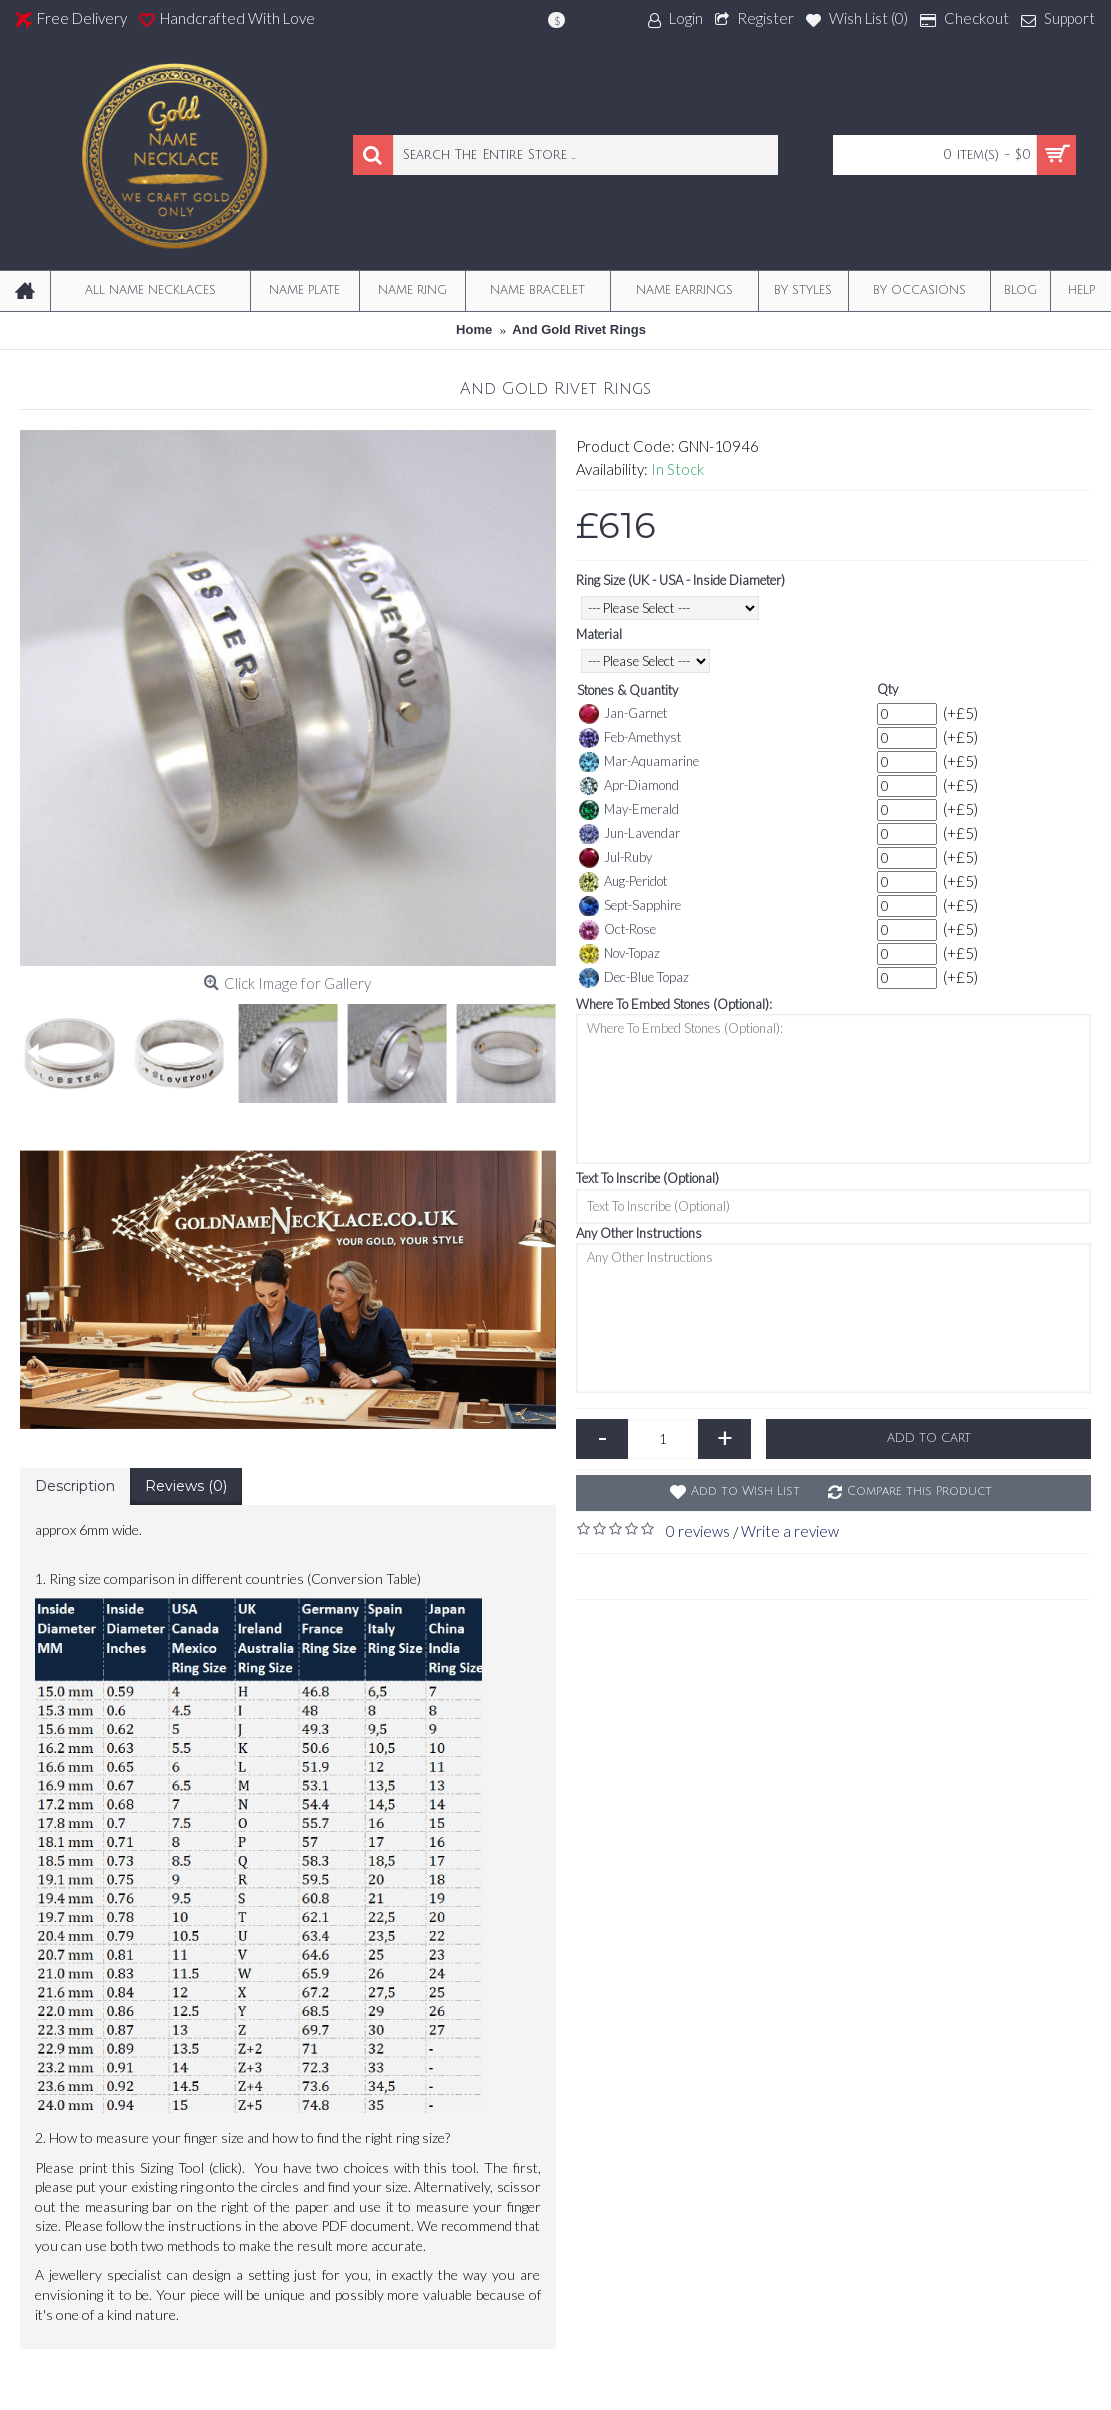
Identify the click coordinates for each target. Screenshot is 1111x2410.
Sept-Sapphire (630, 906)
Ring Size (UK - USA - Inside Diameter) (680, 580)
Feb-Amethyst (630, 738)
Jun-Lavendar (629, 834)
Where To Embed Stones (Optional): (674, 1004)
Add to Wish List (745, 1491)
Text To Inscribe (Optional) (647, 1178)
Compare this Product (919, 1491)
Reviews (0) (186, 1486)
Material (599, 634)
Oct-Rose (617, 930)
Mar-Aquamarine (639, 762)
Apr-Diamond (629, 786)
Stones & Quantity (627, 690)
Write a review (790, 1531)
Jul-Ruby (615, 858)
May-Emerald (629, 810)
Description (75, 1486)
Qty (887, 689)
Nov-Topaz (619, 954)
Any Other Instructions (639, 1233)
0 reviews (698, 1531)
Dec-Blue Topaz (634, 978)
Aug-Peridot (623, 882)
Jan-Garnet (623, 714)
